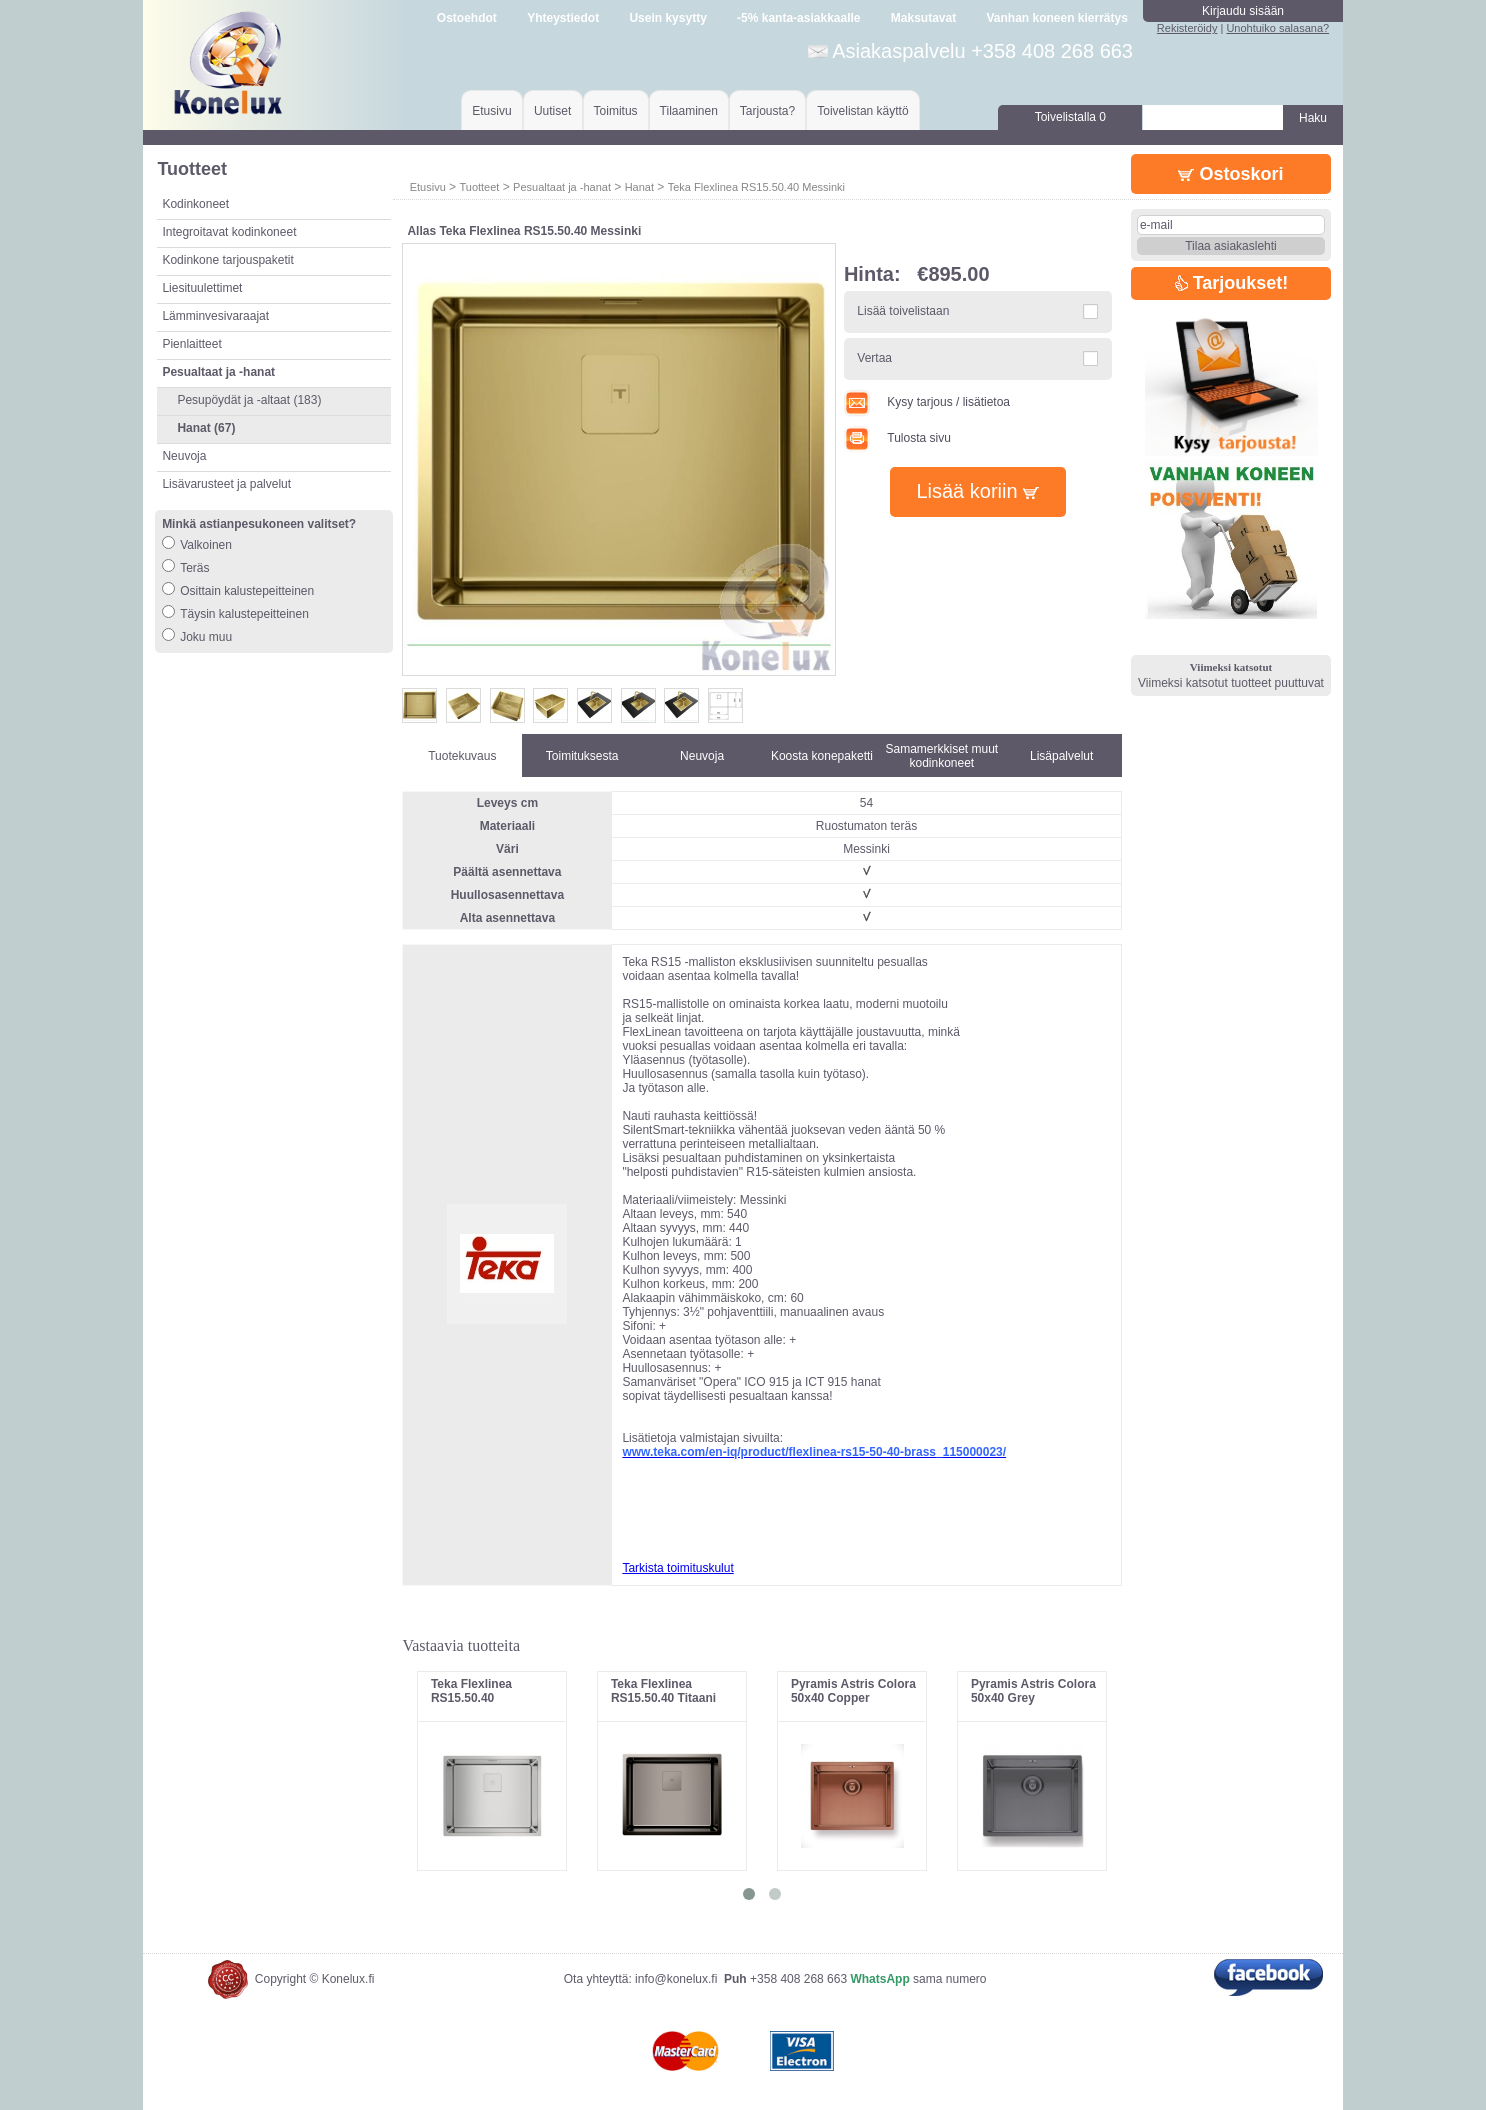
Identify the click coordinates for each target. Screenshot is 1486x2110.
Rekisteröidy (1187, 28)
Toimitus (616, 111)
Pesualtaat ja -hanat (562, 187)
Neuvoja (184, 456)
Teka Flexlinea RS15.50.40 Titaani (663, 1691)
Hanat (639, 187)
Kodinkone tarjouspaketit (227, 260)
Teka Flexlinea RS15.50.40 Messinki (756, 187)
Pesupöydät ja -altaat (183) (249, 400)
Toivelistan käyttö (862, 111)
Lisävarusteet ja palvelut (226, 484)
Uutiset (552, 111)
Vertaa (874, 358)
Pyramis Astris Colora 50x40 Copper (853, 1691)
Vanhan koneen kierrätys (1056, 18)
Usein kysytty (667, 18)
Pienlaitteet (191, 344)
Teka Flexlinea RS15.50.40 (471, 1691)
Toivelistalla (1070, 117)
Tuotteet (479, 187)
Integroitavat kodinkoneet (229, 232)
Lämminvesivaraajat (215, 316)
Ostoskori (1230, 174)
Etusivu (491, 111)
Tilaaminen (689, 111)
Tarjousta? (767, 111)
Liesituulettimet (202, 288)
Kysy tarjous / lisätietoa (927, 402)
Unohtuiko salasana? (1277, 28)
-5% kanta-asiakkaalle (798, 18)
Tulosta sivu (897, 438)
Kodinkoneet (195, 204)
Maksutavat (923, 18)
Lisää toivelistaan (903, 311)
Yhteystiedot (563, 18)
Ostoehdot (467, 18)
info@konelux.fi (676, 1979)
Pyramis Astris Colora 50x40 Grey (1033, 1691)
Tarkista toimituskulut (677, 1568)
